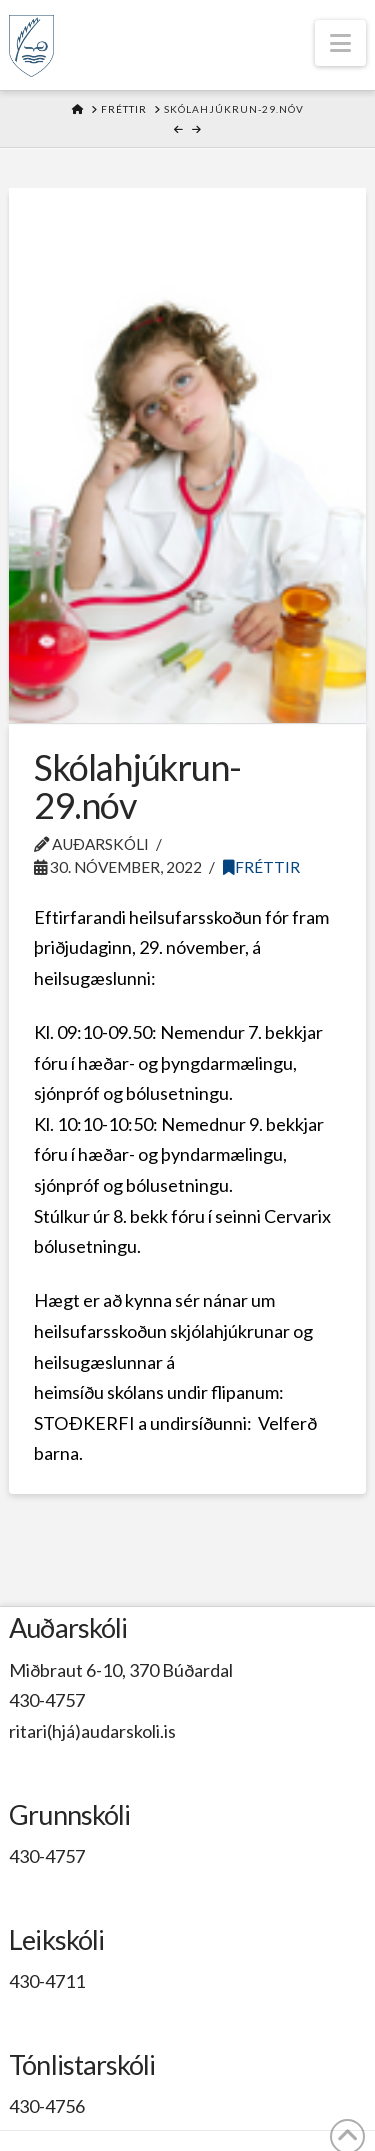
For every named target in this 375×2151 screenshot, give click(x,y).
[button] (340, 43)
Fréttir (261, 867)
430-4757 (47, 1700)
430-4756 (47, 2106)
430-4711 (47, 1981)
